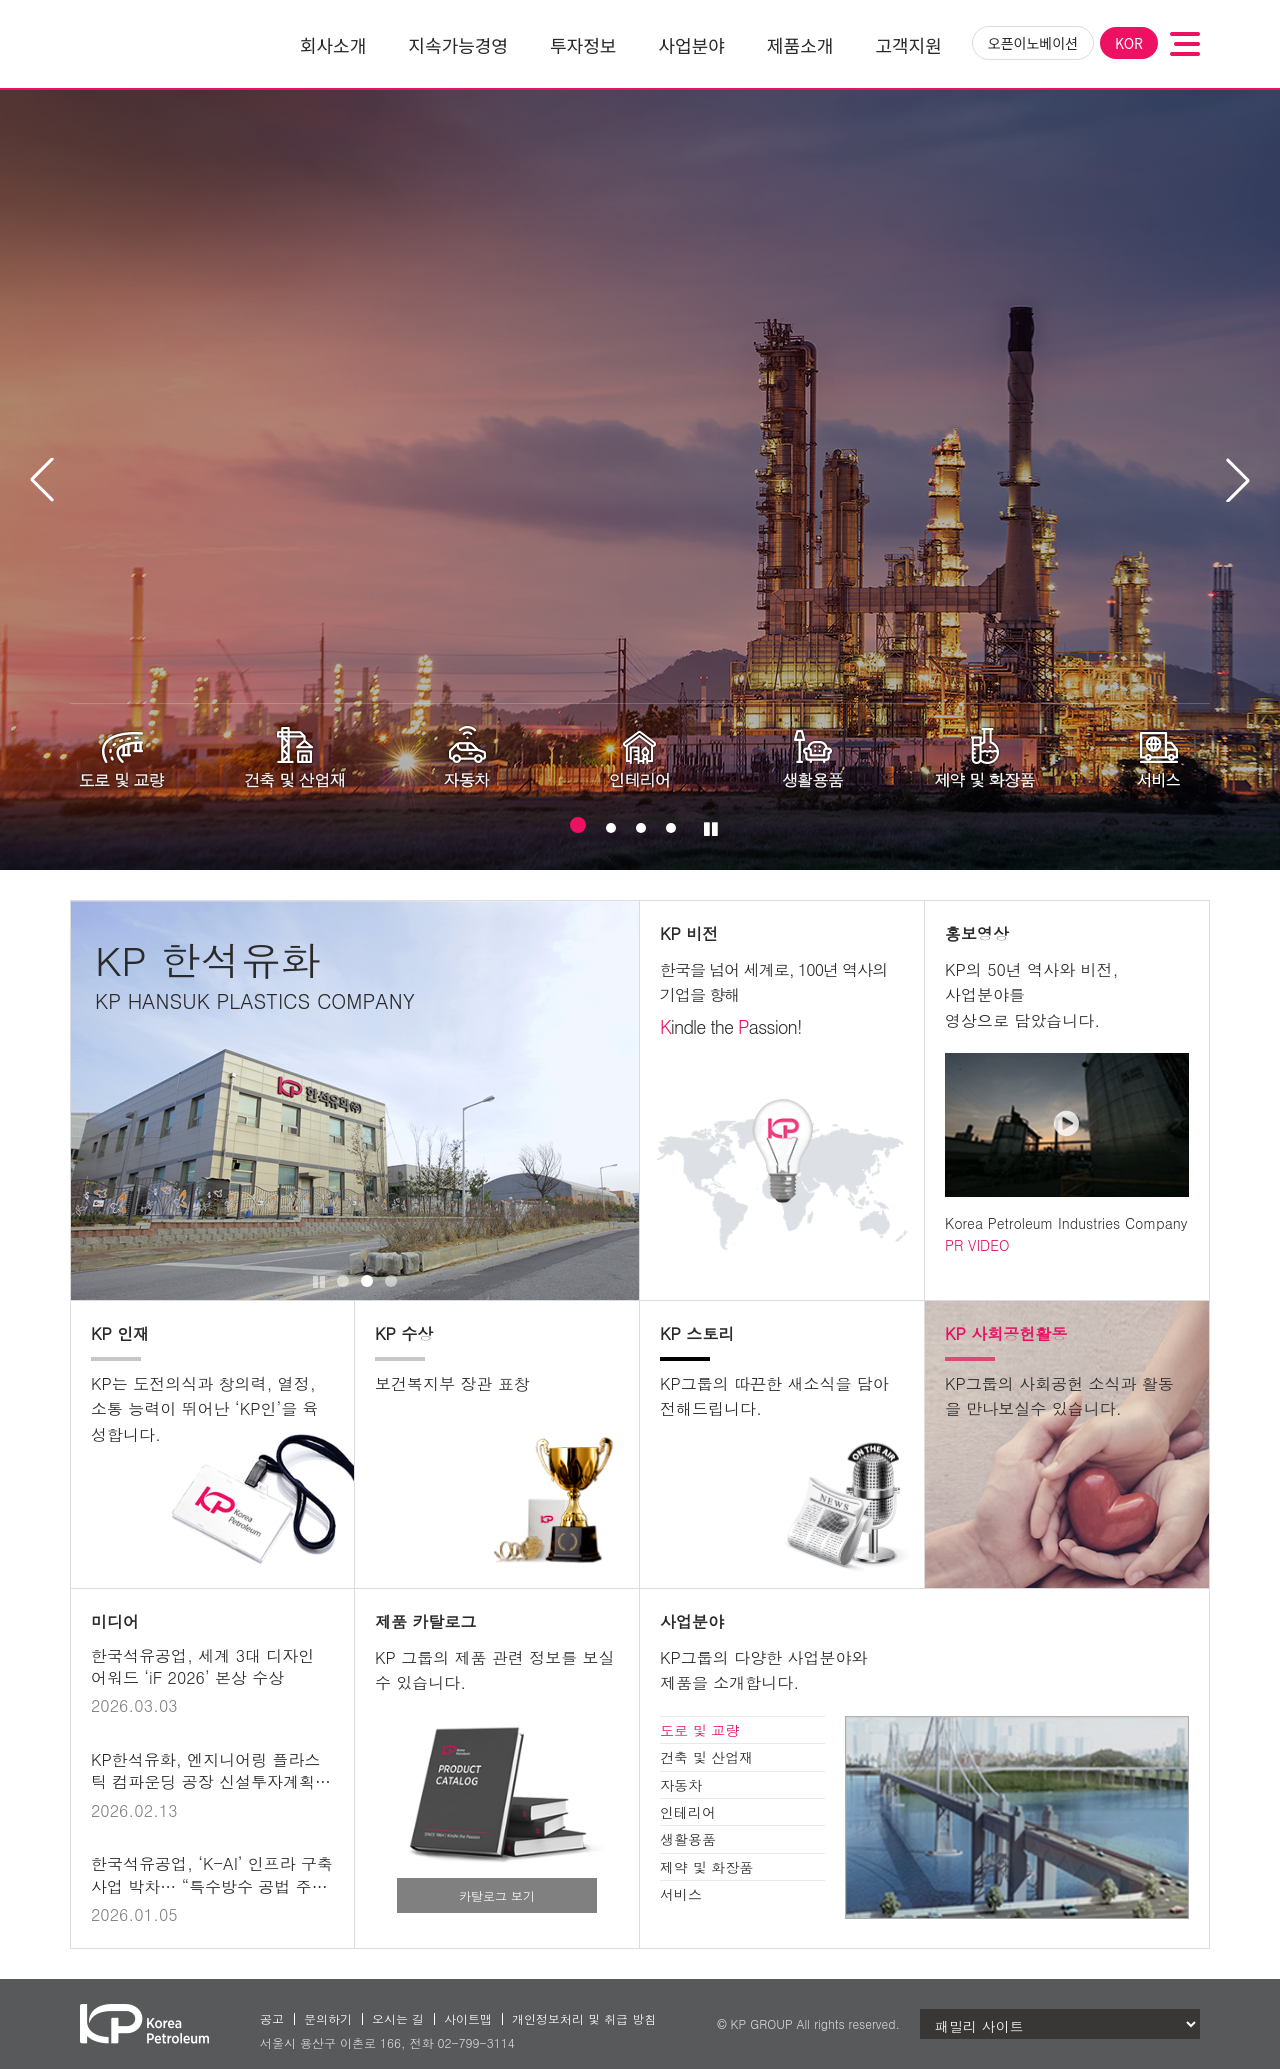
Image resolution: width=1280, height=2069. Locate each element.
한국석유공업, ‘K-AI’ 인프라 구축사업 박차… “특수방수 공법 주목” (212, 1886)
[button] (1238, 480)
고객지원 (909, 45)
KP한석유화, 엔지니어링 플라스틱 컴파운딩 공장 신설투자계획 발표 (205, 1782)
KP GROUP (762, 2023)
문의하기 (328, 2018)
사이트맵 (468, 2018)
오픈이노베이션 (1033, 43)
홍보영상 (977, 933)
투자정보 (583, 45)
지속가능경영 (457, 45)
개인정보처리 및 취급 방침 (584, 2018)
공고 (272, 2018)
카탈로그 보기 (497, 1895)
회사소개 (333, 45)
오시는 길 (398, 2018)
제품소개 (800, 45)
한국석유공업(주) (145, 44)
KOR (1129, 43)
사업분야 (692, 45)
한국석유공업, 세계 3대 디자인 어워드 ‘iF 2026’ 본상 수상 (202, 1666)
